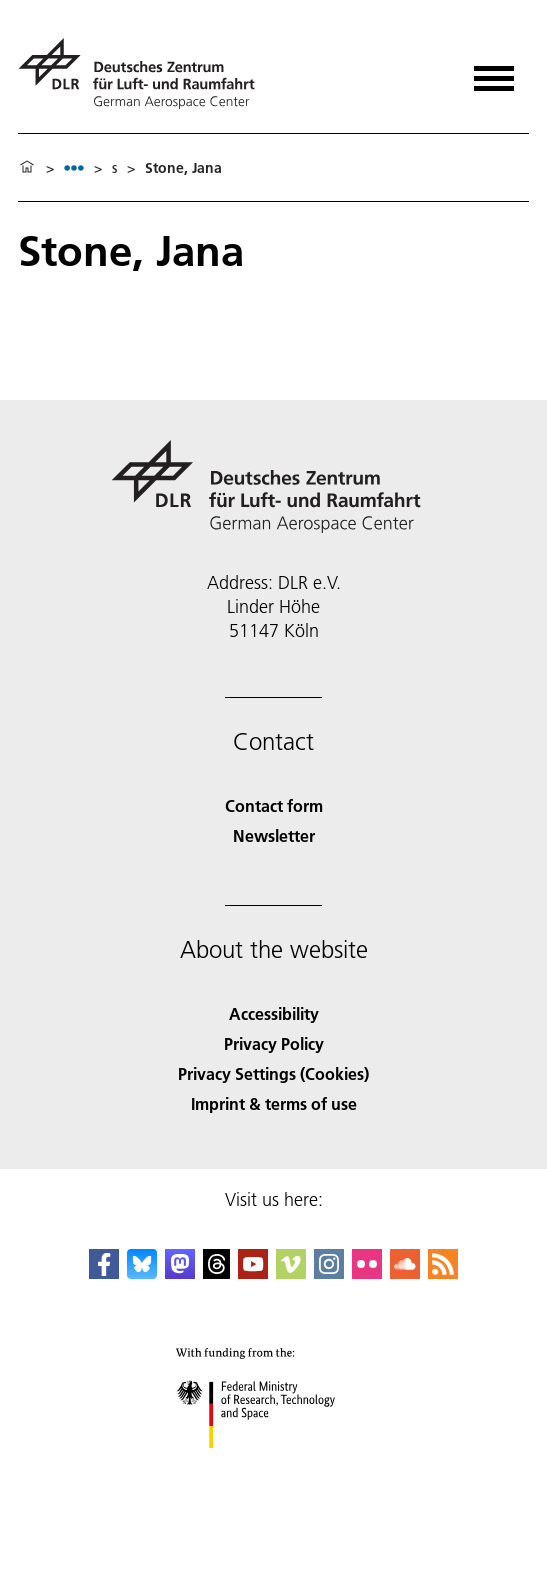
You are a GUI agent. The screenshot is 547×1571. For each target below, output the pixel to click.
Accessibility (274, 1013)
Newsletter (274, 835)
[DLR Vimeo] (291, 1272)
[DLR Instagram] (329, 1272)
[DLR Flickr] (367, 1272)
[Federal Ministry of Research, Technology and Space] (273, 1465)
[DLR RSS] (443, 1272)
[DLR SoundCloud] (405, 1272)
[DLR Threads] (217, 1272)
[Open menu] (494, 71)
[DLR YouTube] (253, 1272)
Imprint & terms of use (274, 1103)
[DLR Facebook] (104, 1272)
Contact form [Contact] (274, 805)
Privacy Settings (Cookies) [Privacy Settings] (273, 1073)
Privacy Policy (274, 1043)
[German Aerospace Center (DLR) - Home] (144, 73)
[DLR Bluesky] (142, 1272)
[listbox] (74, 167)
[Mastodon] (180, 1272)
